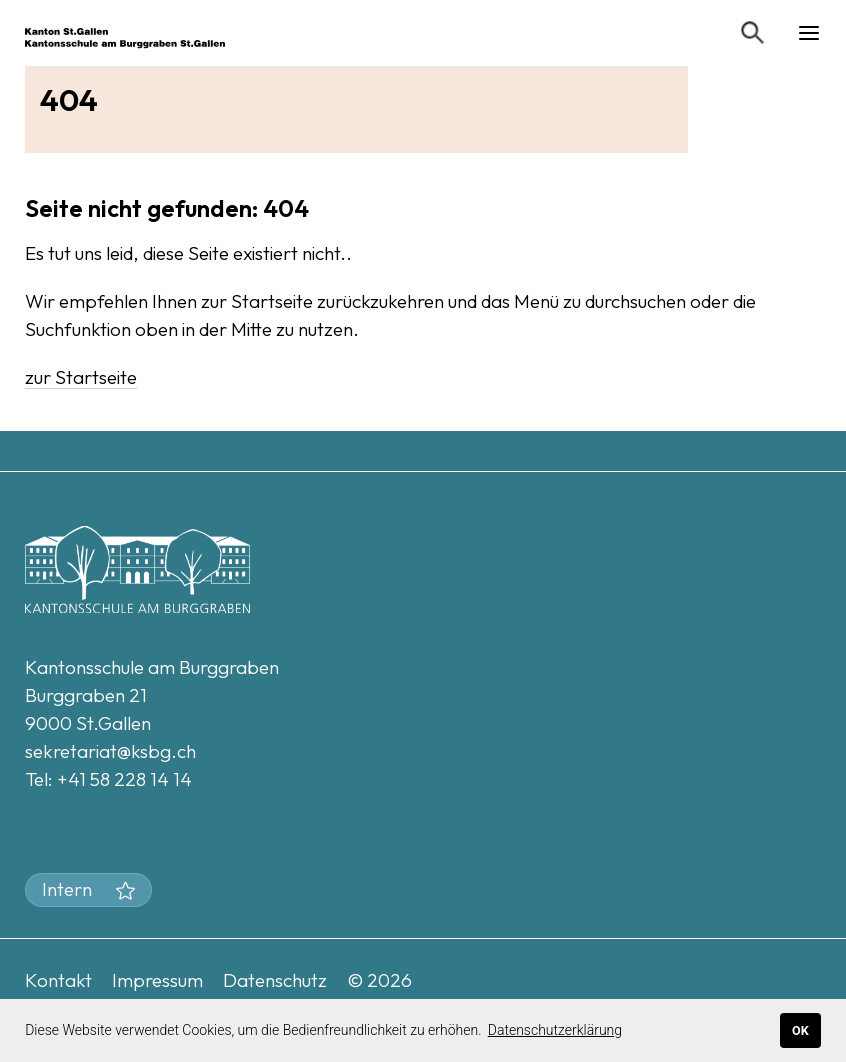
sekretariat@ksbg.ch (110, 751)
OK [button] (800, 1030)
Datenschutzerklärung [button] (555, 1030)
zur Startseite (81, 377)
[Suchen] (753, 33)
